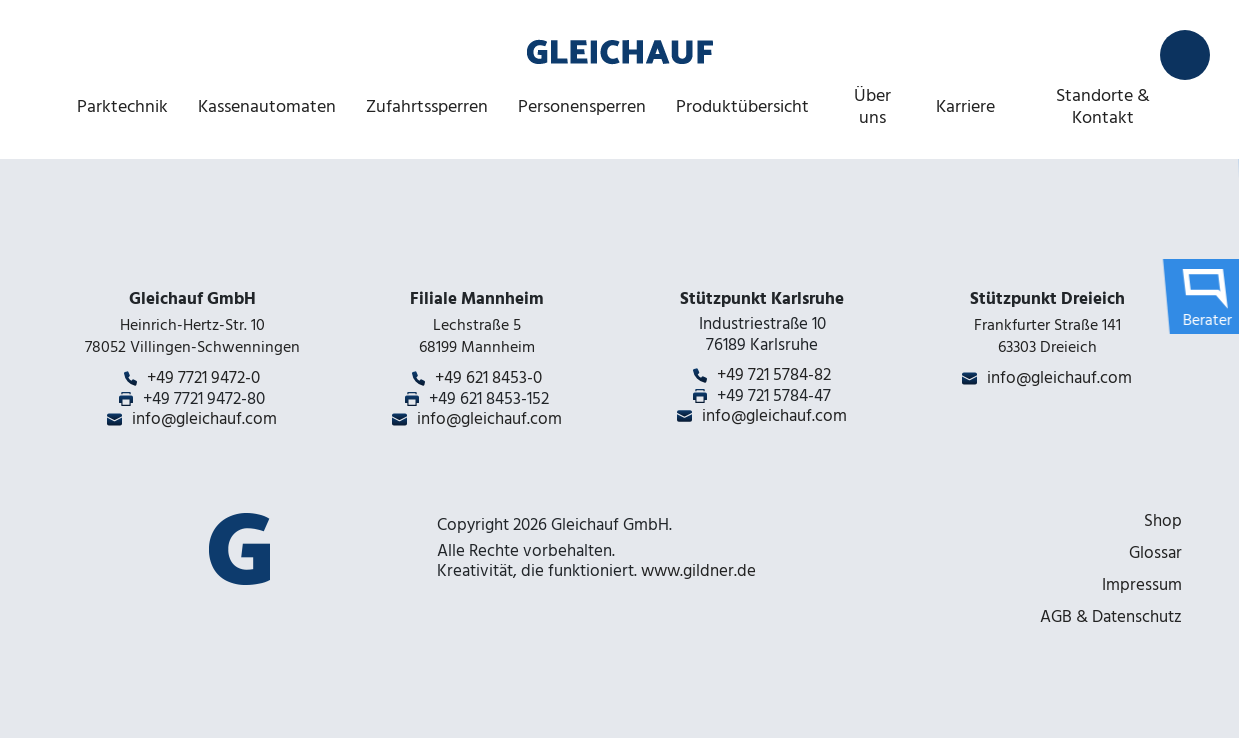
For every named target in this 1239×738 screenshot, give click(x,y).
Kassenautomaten (267, 106)
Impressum (1142, 585)
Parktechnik (122, 106)
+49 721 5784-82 (774, 375)
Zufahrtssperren (427, 106)
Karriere (965, 106)
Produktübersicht (742, 106)
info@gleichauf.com (204, 419)
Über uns (872, 106)
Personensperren (582, 106)
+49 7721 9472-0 (203, 378)
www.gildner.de (698, 571)
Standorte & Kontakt (1103, 106)
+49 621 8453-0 (488, 378)
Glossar (1155, 553)
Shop (1163, 521)
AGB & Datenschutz (1111, 617)
